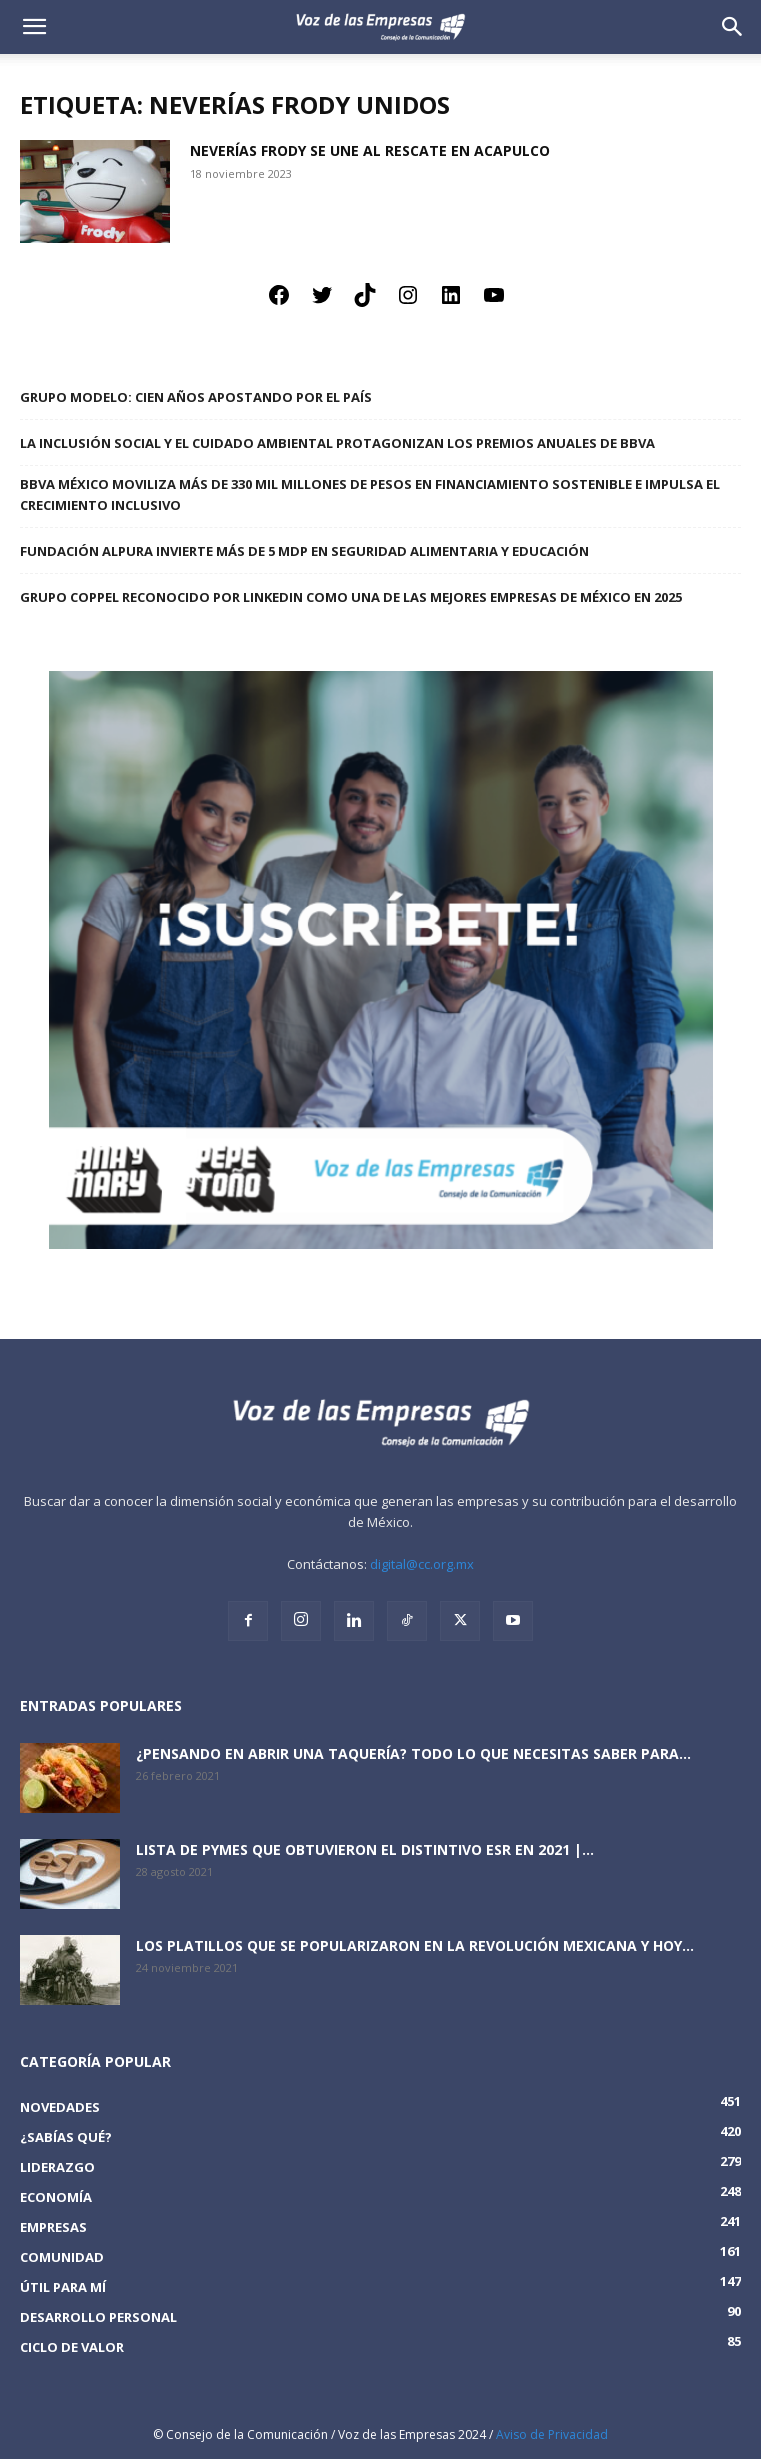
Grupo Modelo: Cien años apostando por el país (196, 397)
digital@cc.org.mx (422, 1564)
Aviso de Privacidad (552, 2434)
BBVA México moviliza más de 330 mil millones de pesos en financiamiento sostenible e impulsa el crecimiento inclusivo (370, 494)
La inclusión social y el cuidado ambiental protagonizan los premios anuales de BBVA (337, 443)
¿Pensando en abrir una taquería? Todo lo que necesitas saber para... (413, 1753)
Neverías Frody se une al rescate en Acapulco (370, 150)
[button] (733, 27)
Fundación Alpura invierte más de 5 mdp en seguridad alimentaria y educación (304, 551)
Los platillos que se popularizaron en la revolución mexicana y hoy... (415, 1945)
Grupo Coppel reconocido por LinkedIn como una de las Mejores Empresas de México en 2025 (351, 597)
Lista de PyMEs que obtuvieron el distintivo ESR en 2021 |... (365, 1849)
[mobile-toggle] (34, 27)
